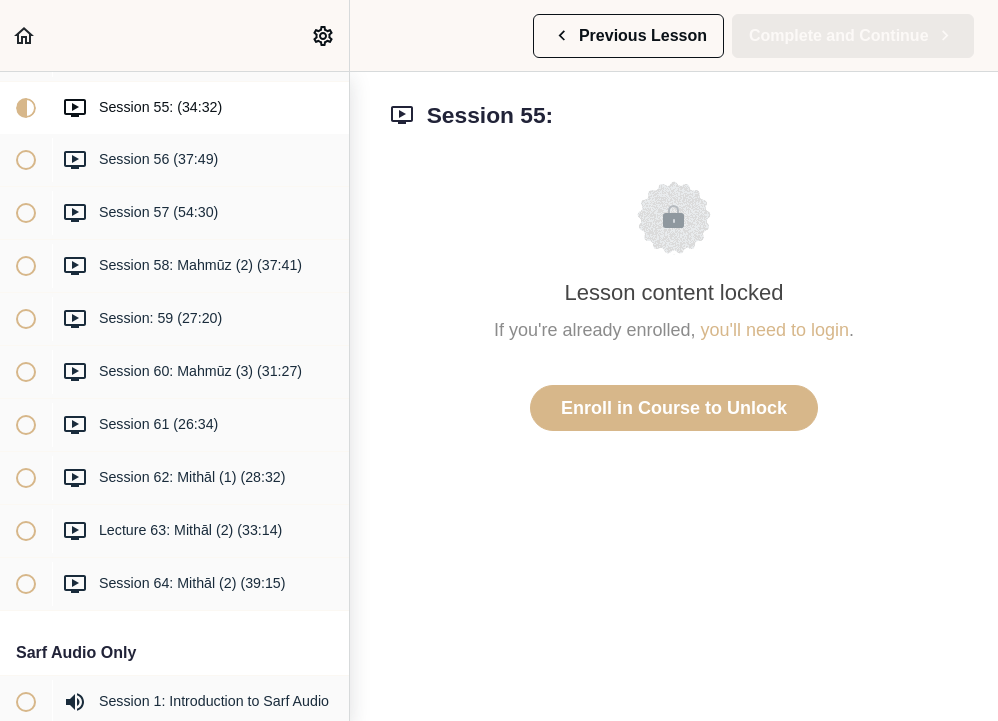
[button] (25, 35)
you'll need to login (775, 330)
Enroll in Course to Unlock (674, 408)
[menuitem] (324, 35)
